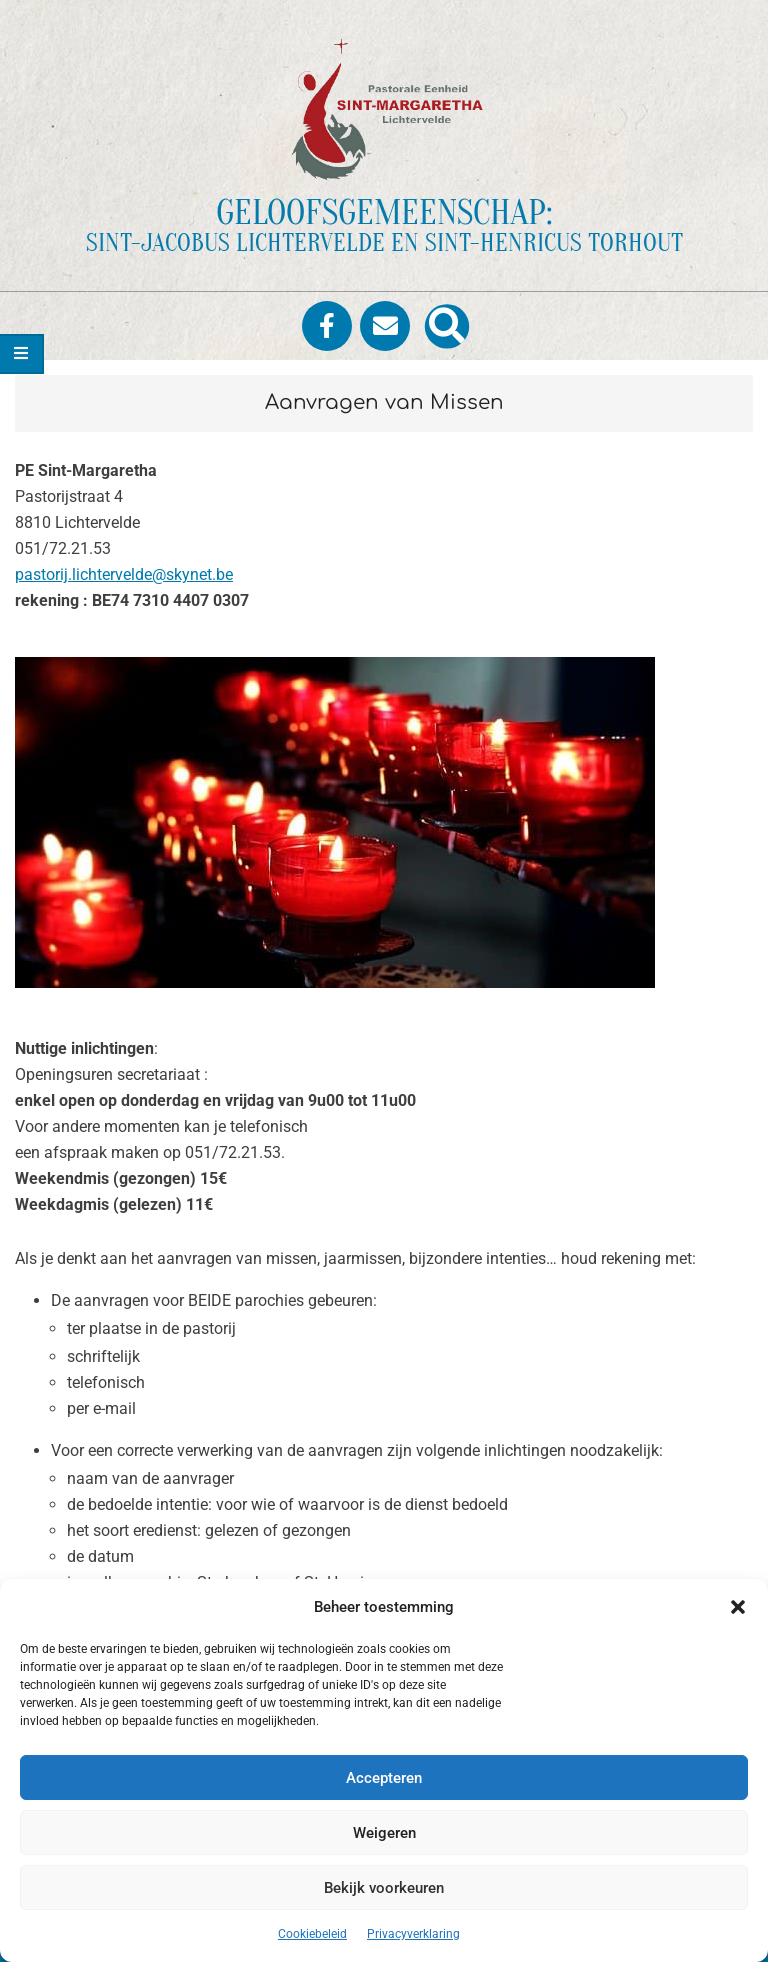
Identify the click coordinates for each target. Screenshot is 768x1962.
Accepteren (384, 1778)
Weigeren (384, 1833)
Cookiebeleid (312, 1934)
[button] (738, 1607)
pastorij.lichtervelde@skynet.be (124, 574)
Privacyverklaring (413, 1934)
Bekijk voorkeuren (384, 1888)
